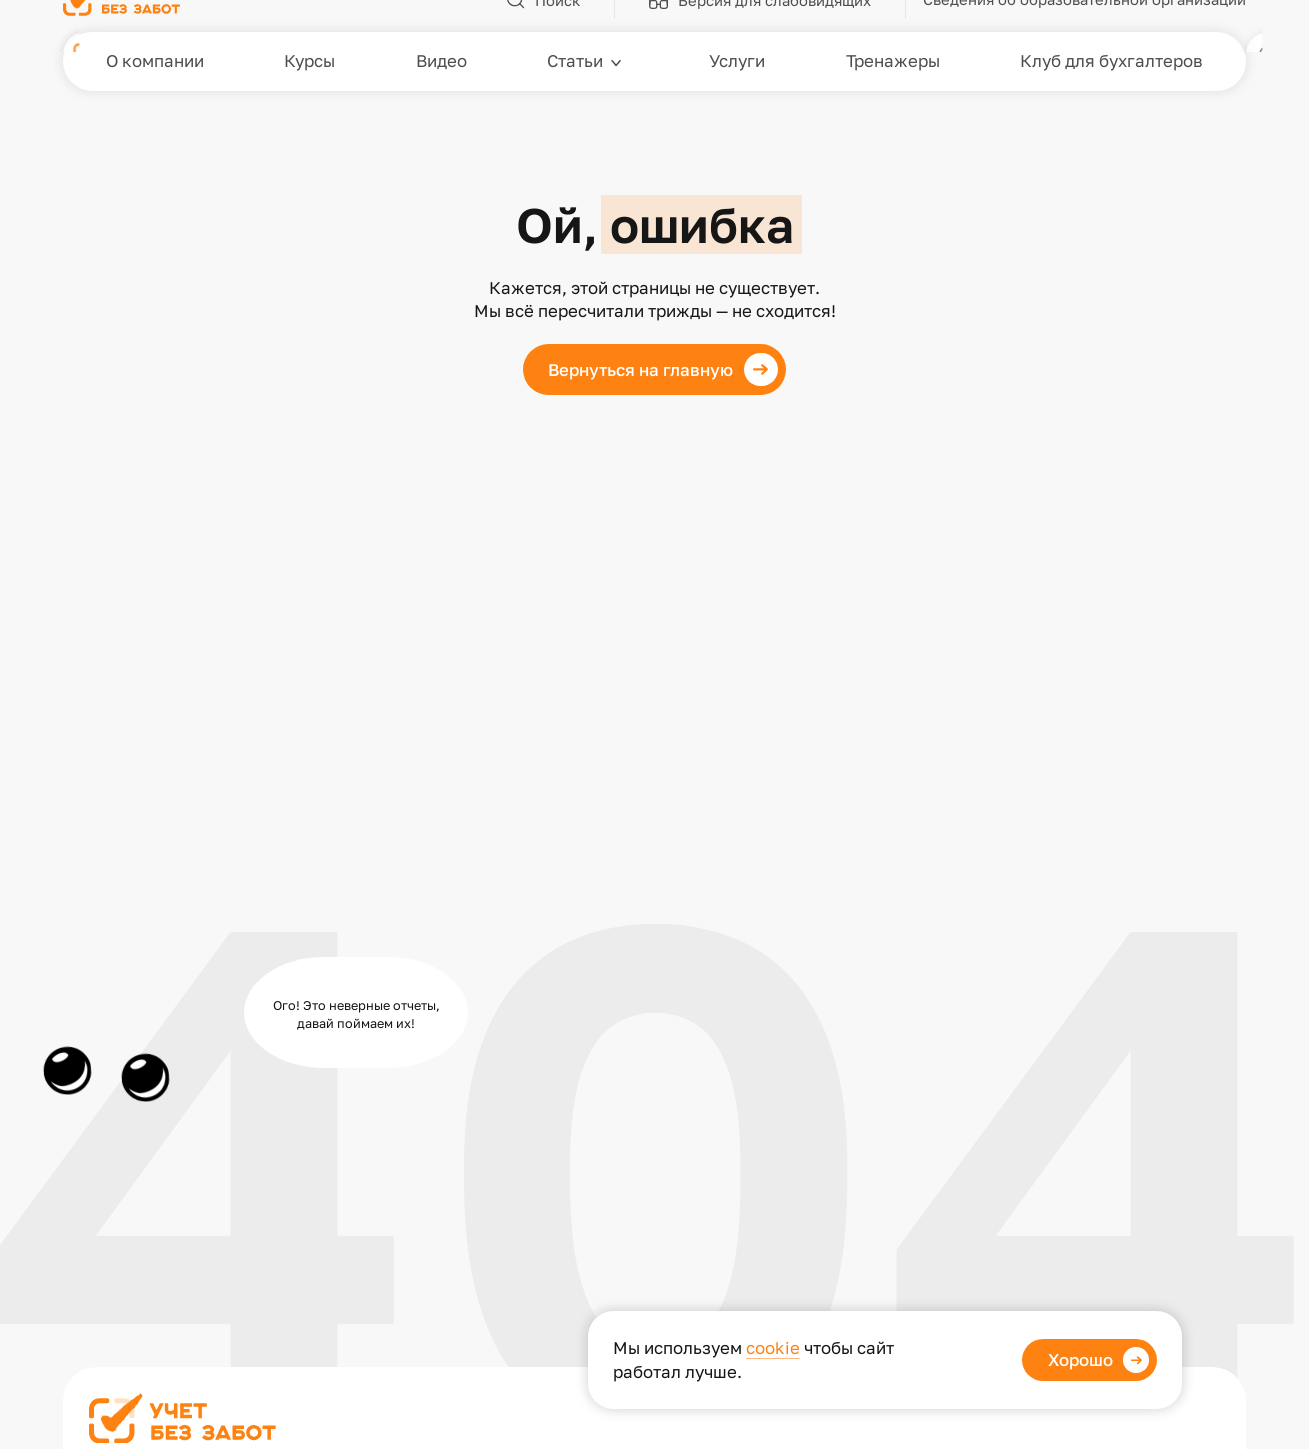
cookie (773, 1347)
